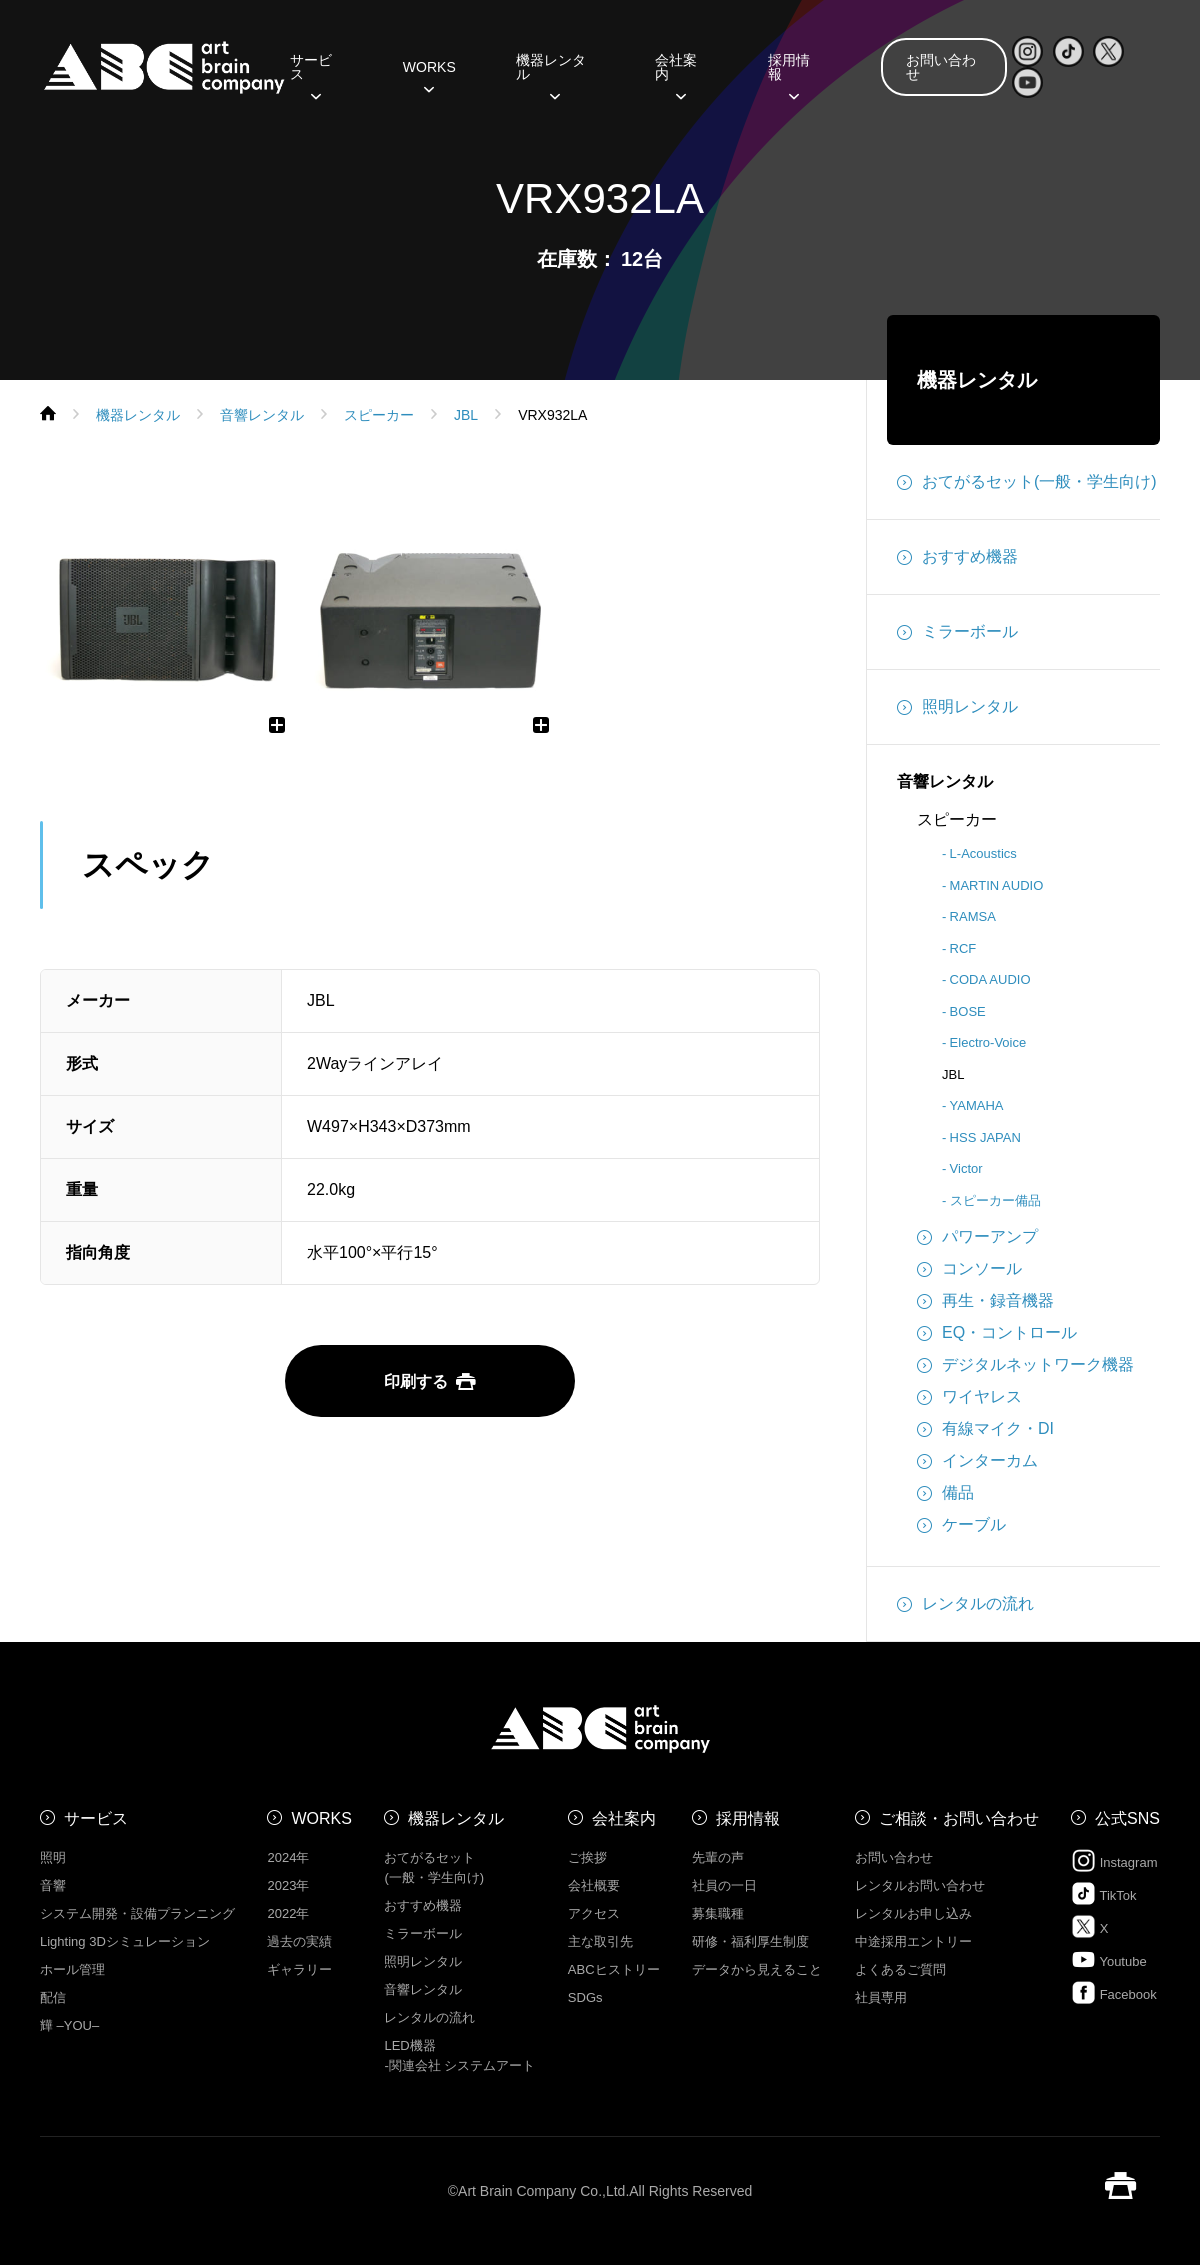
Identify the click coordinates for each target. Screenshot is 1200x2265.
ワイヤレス (969, 1397)
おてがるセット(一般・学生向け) (1027, 482)
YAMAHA (977, 1105)
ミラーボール (957, 632)
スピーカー (957, 819)
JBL (953, 1074)
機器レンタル (551, 74)
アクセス (594, 1913)
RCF (963, 948)
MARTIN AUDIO (997, 885)
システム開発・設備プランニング (137, 1913)
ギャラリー (299, 1969)
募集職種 (718, 1913)
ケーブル (961, 1525)
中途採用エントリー (913, 1941)
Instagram (1114, 1860)
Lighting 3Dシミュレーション (125, 1941)
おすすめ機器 (957, 557)
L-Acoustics (983, 853)
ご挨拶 (587, 1857)
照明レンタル (957, 707)
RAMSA (973, 916)
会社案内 (676, 74)
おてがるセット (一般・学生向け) (434, 1867)
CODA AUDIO (990, 979)
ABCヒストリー (614, 1969)
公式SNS (1127, 1818)
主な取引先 (600, 1941)
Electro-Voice (988, 1042)
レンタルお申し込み (913, 1913)
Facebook (1114, 1992)
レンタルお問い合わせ (920, 1885)
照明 (53, 1857)
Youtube (1109, 1959)
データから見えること (757, 1969)
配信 (53, 1997)
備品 (945, 1493)
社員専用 (881, 1997)
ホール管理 (72, 1969)
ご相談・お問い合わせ (959, 1818)
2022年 (288, 1913)
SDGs (585, 1997)
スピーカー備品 (995, 1200)
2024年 (288, 1857)
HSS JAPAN (985, 1137)
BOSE (968, 1011)
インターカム (977, 1461)
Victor (966, 1168)
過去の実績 (299, 1941)
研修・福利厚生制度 (750, 1941)
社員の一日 (724, 1885)
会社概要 (594, 1885)
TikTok (1103, 1893)
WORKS (429, 74)
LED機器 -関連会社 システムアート (459, 2055)
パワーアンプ (977, 1237)
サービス (311, 74)
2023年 (288, 1885)
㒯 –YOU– (69, 2025)
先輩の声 (718, 1857)
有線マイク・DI (985, 1429)
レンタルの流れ (965, 1604)
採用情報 (789, 74)
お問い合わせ (941, 67)
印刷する (430, 1381)
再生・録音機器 (985, 1301)
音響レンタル (945, 781)
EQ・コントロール (997, 1333)
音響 (53, 1885)
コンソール (969, 1269)
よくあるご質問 (900, 1969)
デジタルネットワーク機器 (1025, 1365)
